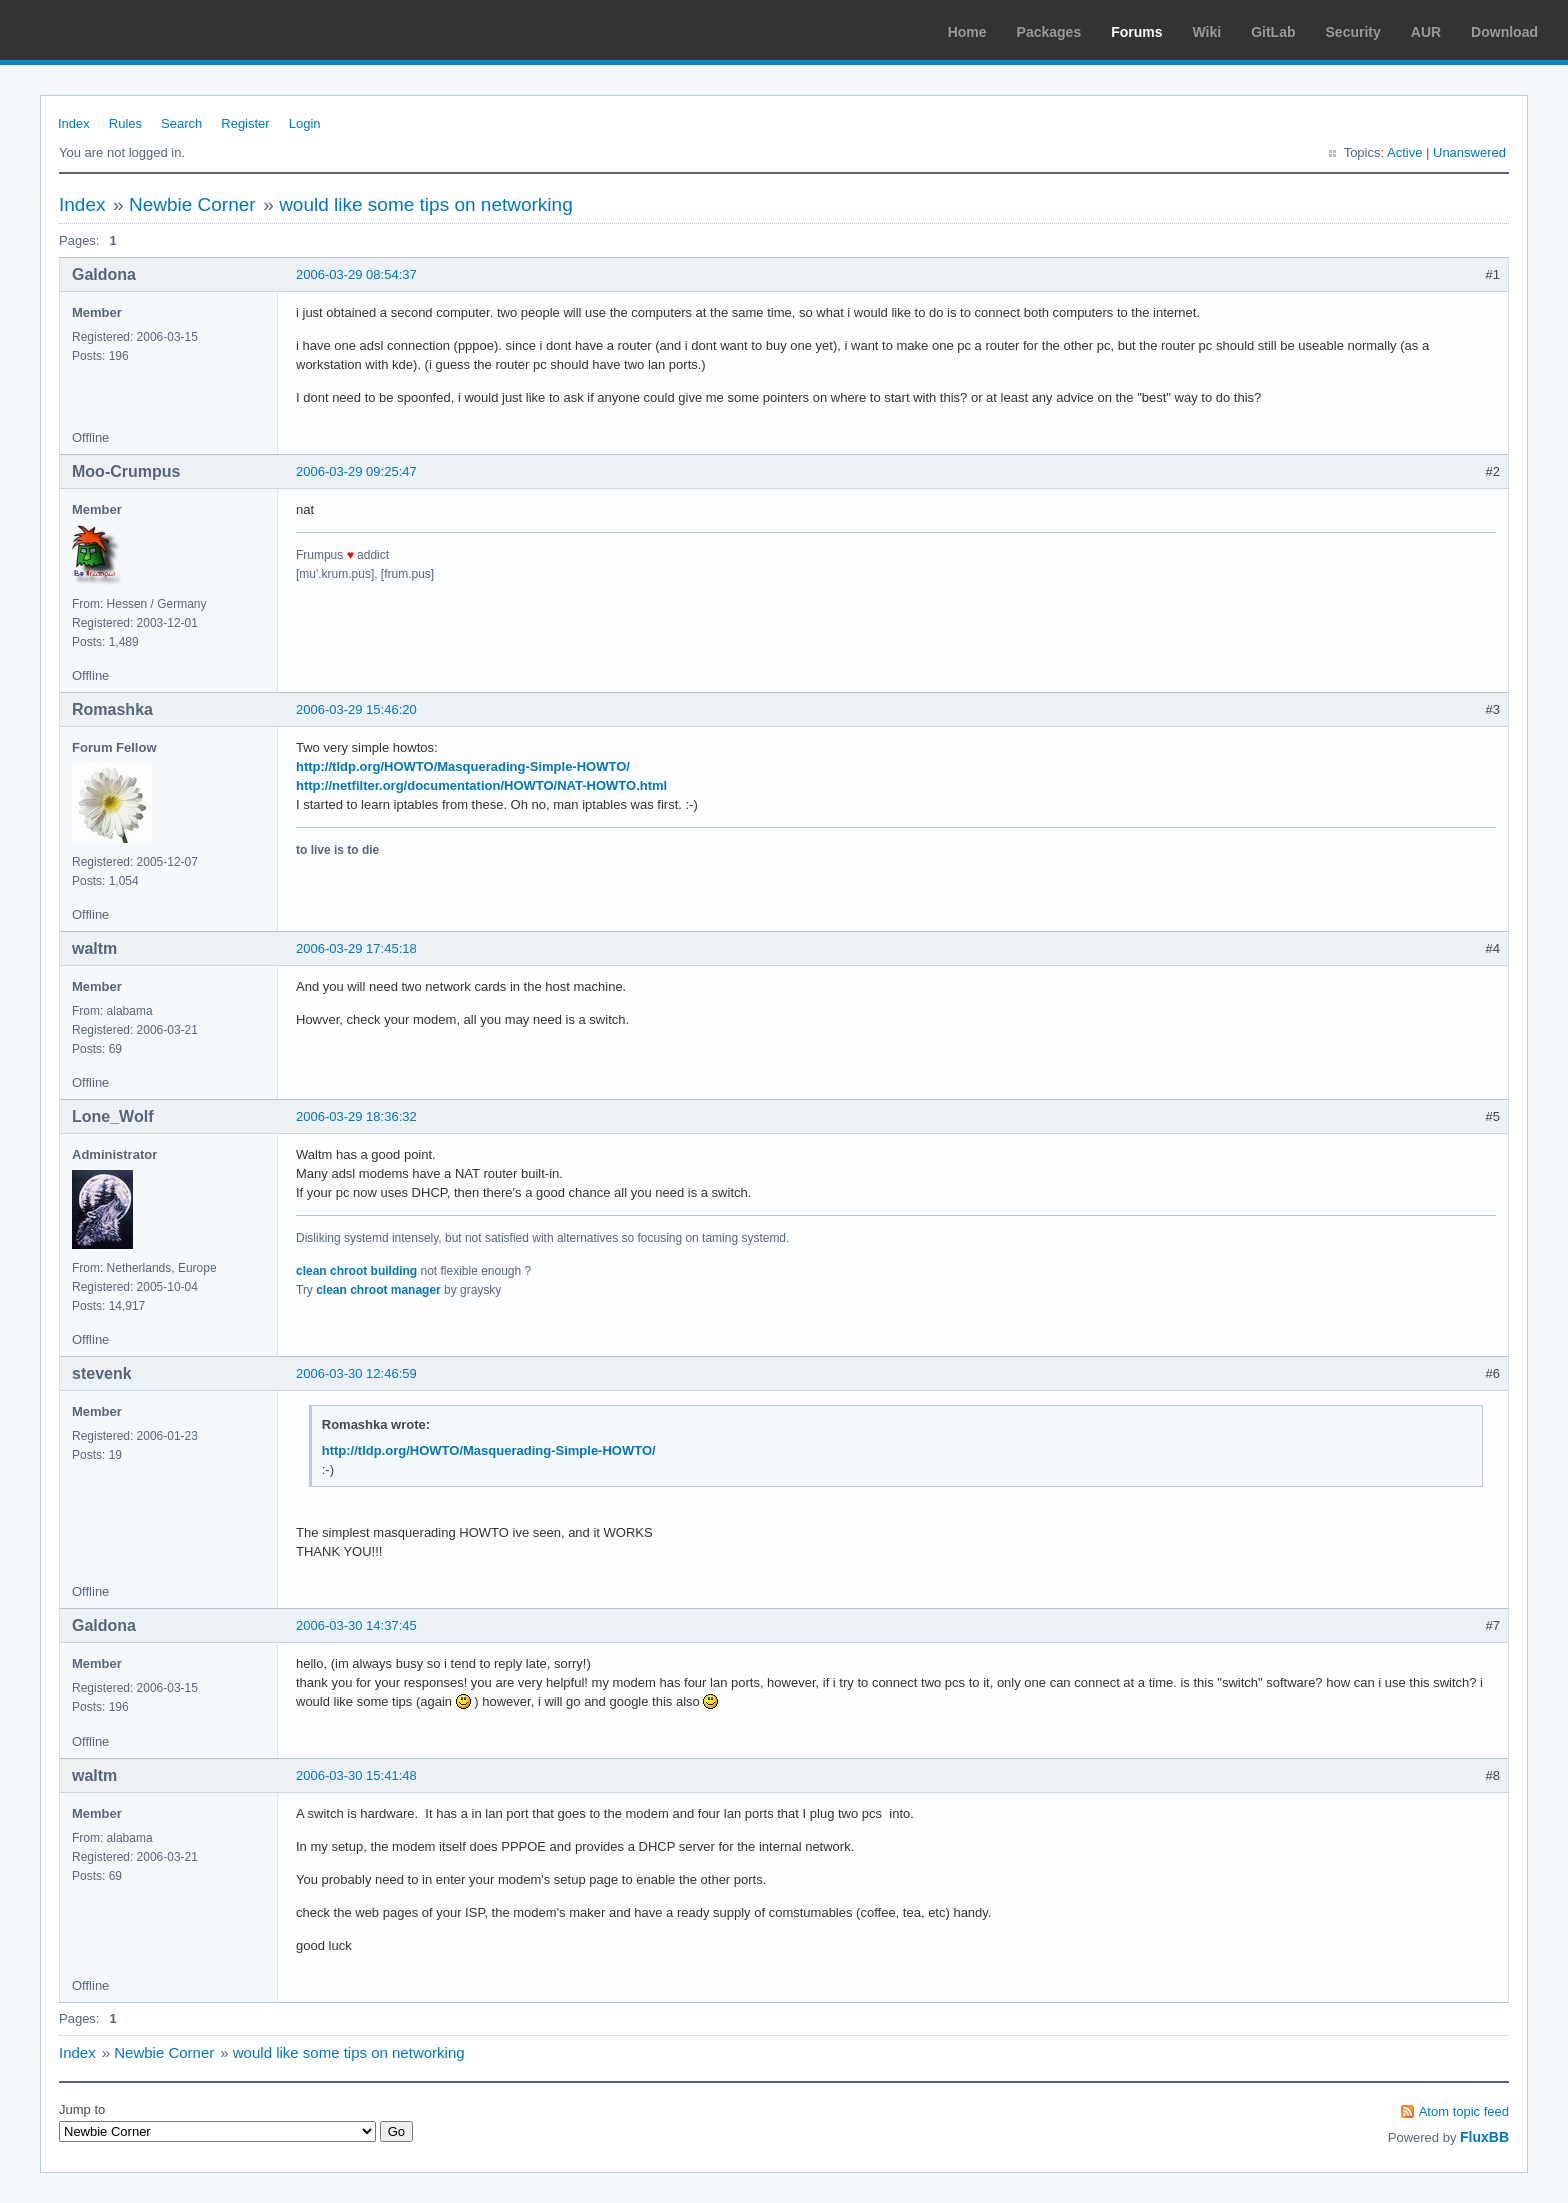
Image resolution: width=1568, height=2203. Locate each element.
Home (967, 32)
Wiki (1207, 32)
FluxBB (1484, 2137)
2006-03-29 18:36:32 (356, 1116)
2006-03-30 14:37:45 (356, 1625)
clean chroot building (356, 1271)
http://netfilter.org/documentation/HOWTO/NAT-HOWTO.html (481, 785)
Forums (1136, 32)
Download (1504, 32)
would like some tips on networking (426, 204)
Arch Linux (110, 30)
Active (1404, 152)
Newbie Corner (192, 204)
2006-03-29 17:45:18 (356, 948)
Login (305, 123)
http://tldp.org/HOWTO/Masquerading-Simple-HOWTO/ (463, 766)
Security (1353, 32)
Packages (1049, 32)
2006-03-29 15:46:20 (356, 709)
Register (245, 123)
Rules (125, 123)
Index (74, 123)
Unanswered (1469, 152)
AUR (1426, 32)
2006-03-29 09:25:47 (356, 471)
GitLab (1273, 32)
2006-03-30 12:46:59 (356, 1373)
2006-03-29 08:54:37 (356, 274)
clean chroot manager (378, 1290)
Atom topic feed (1464, 2111)
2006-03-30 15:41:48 (356, 1775)
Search (181, 123)
